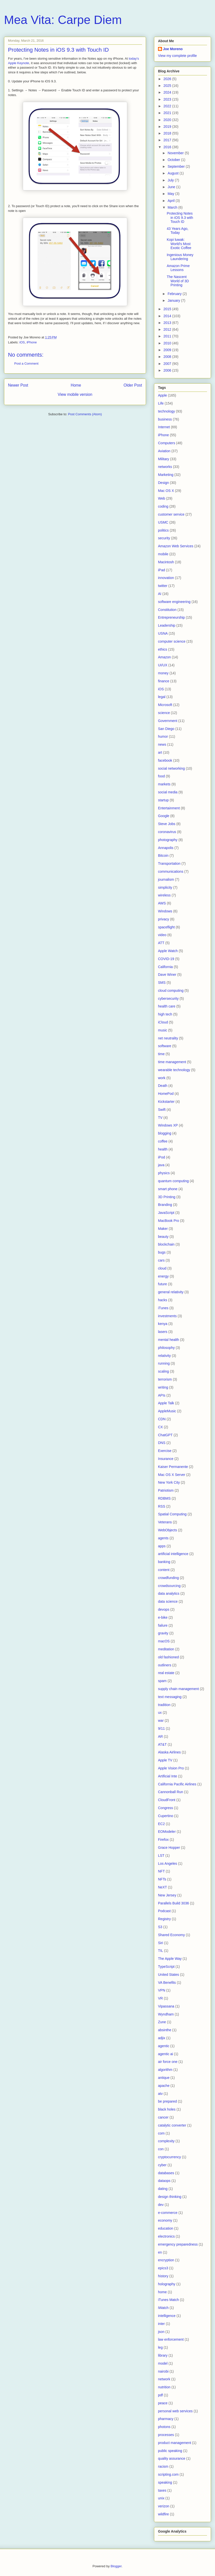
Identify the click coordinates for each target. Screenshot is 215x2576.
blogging (164, 1133)
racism (163, 2466)
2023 (168, 99)
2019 (168, 127)
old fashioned (168, 1657)
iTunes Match (168, 2300)
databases (166, 2173)
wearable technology (174, 1070)
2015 (168, 309)
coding (163, 506)
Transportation (169, 863)
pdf (160, 2395)
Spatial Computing (172, 1514)
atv (160, 2094)
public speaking (170, 2451)
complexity (166, 2141)
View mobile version (75, 394)
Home (76, 385)
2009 (168, 350)
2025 (168, 86)
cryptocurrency (169, 2157)
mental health (168, 1340)
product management (174, 2443)
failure (163, 1625)
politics (163, 530)
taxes (162, 2490)
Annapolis (166, 848)
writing (163, 1387)
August (173, 173)
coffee (163, 1141)
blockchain (166, 1244)
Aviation (164, 451)
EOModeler (167, 1832)
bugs (162, 1252)
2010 (168, 343)
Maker (163, 1229)
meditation (166, 1649)
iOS (22, 342)
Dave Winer (167, 975)
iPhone (31, 342)
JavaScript (166, 1213)
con (161, 2149)
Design (163, 483)
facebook (165, 760)
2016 (168, 147)
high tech (165, 1014)
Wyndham (166, 2014)
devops (163, 1609)
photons (164, 2427)
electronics (166, 2236)
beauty (163, 1237)
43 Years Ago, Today (177, 231)
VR (160, 1998)
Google (163, 816)
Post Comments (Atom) (85, 414)
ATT (161, 943)
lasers (162, 1332)
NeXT (162, 1887)
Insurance (165, 1459)
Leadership (166, 625)
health (163, 1149)
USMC (163, 522)
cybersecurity (168, 999)
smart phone (168, 1189)
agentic (163, 2046)
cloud (162, 1268)
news (162, 744)
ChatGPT (165, 1435)
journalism (166, 879)
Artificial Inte (167, 1776)
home (162, 2292)
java (161, 1165)
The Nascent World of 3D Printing (178, 281)
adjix (161, 2038)
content (164, 1570)
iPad (161, 570)
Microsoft (165, 705)
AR (160, 1736)
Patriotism (166, 1490)
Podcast (164, 1911)
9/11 (161, 1728)
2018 (168, 133)
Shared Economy (171, 1935)
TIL (160, 1951)
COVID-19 (166, 959)
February (175, 294)
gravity (163, 1633)
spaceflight (166, 927)
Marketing (165, 475)
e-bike (163, 1617)
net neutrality (168, 1038)
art (160, 752)
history (163, 2276)
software (164, 1046)
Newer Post (18, 385)
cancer (163, 2117)
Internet (164, 427)
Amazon (164, 657)
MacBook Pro (168, 1221)
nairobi (163, 2371)
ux (160, 1713)
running (164, 1363)
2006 (168, 370)
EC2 (161, 1824)
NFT (161, 1871)
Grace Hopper (169, 1848)
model (163, 2363)
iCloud (163, 1022)
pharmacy (165, 2419)
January (174, 300)
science (164, 713)
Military (163, 459)
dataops (164, 2181)
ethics (162, 649)
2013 (168, 323)
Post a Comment (26, 363)
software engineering (174, 602)
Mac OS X (166, 491)
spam (162, 1681)
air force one (168, 2062)
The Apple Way (170, 1959)
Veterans (165, 1522)
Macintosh (166, 562)
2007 (168, 364)
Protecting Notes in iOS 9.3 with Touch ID (180, 217)
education (165, 2228)
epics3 (163, 2268)
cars (161, 1260)
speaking (165, 2482)
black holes (167, 2109)
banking (164, 1562)
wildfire (163, 2514)
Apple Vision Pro (171, 1768)
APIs (162, 1395)
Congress (165, 1808)
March (173, 207)
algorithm (165, 2070)
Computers (166, 443)
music (162, 1030)
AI (159, 594)
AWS (162, 903)
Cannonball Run (170, 1792)
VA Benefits (167, 1983)
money (163, 673)
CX (160, 1427)
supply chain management (178, 1689)
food (161, 776)
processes (166, 2435)
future (162, 1284)
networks (165, 467)
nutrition (164, 2387)
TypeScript (166, 1967)
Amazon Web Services (175, 546)
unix (161, 2498)
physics (164, 1173)
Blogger (116, 2566)
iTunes (163, 1308)
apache (164, 2086)
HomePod (166, 1094)
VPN (161, 1990)
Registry (164, 1919)
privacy (163, 919)
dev (161, 2205)
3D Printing (166, 1197)
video (162, 935)
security (164, 538)
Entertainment (169, 808)
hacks (162, 1300)
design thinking (169, 2197)
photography (168, 840)
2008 (168, 357)
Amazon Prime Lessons (178, 268)
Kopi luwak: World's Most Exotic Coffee (179, 244)
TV (160, 1118)
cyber (162, 2165)
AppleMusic (167, 1411)
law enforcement (171, 2339)
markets (164, 784)
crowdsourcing (169, 1586)
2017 (168, 140)
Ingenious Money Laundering (180, 257)
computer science (172, 641)
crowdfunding (168, 1578)
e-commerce (168, 2213)
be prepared (167, 2101)
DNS (162, 1443)
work (162, 1078)
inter (161, 2324)
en (160, 2252)
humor (163, 736)
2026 (168, 79)
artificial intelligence (173, 1554)
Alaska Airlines (169, 1752)
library (163, 2355)
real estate (166, 1673)
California (165, 967)
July (171, 180)
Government (167, 721)
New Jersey (167, 1895)
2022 (168, 106)
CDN (162, 1419)
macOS (164, 1641)
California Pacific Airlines (177, 1784)
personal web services (175, 2411)
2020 (168, 120)
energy (163, 1276)
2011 (168, 336)
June (172, 187)
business (165, 419)
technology (166, 411)
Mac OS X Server (171, 1475)
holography (166, 2284)
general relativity (171, 1292)
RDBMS (164, 1498)
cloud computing (171, 991)
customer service (171, 514)
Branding (165, 1205)
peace (163, 2403)
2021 (168, 113)
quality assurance (171, 2458)
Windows (165, 911)
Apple (162, 395)
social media (168, 792)
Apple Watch (168, 951)
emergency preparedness (178, 2244)
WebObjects (167, 1530)
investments (167, 1316)
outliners (164, 1665)
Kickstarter (166, 1102)
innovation (166, 578)
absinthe (164, 2030)
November (176, 153)
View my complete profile (177, 56)
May (171, 194)
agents (163, 1538)
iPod (161, 1157)
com (161, 2133)
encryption (166, 2260)
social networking (171, 768)
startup (163, 800)
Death (162, 1086)
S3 (160, 1927)
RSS (161, 1506)
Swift (162, 1110)
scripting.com (168, 2474)
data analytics (169, 1593)
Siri (160, 1943)
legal (162, 697)
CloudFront (166, 1800)
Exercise (165, 1451)
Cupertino (165, 1816)
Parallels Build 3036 (173, 1903)
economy (165, 2220)
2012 (168, 329)
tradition (164, 1705)
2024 (168, 92)
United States (168, 1975)
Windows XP (168, 1125)
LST (161, 1856)
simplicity (165, 887)
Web (161, 498)
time (161, 1054)
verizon (163, 2506)
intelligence (167, 2316)
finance (163, 681)
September (177, 166)
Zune (162, 2022)
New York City (169, 1482)
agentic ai (165, 2054)
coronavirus (167, 832)
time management (172, 1062)
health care (166, 1006)
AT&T (162, 1744)
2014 (168, 316)
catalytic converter (172, 2125)
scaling (163, 1371)
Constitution (167, 610)
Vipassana (166, 2006)
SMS (162, 983)
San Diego (166, 729)
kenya (162, 1324)
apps (162, 1546)
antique (164, 2078)
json (161, 2332)
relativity (164, 1356)
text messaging (170, 1697)
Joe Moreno (173, 49)
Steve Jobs (166, 824)
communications (170, 871)
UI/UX (162, 665)
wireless (164, 895)
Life (161, 403)
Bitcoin (163, 856)
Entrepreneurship (171, 617)
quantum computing (173, 1181)
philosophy (166, 1348)
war (161, 1720)
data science (168, 1601)
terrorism (165, 1379)
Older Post (133, 385)
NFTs (162, 1879)
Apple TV (165, 1760)
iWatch (163, 2308)
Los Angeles (167, 1863)
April (172, 201)
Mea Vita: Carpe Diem (63, 19)
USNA (163, 633)
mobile (163, 554)
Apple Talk (166, 1403)
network (164, 2379)
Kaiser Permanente (173, 1467)
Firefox (163, 1840)
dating (163, 2189)
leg (160, 2347)
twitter (162, 586)
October (174, 160)
